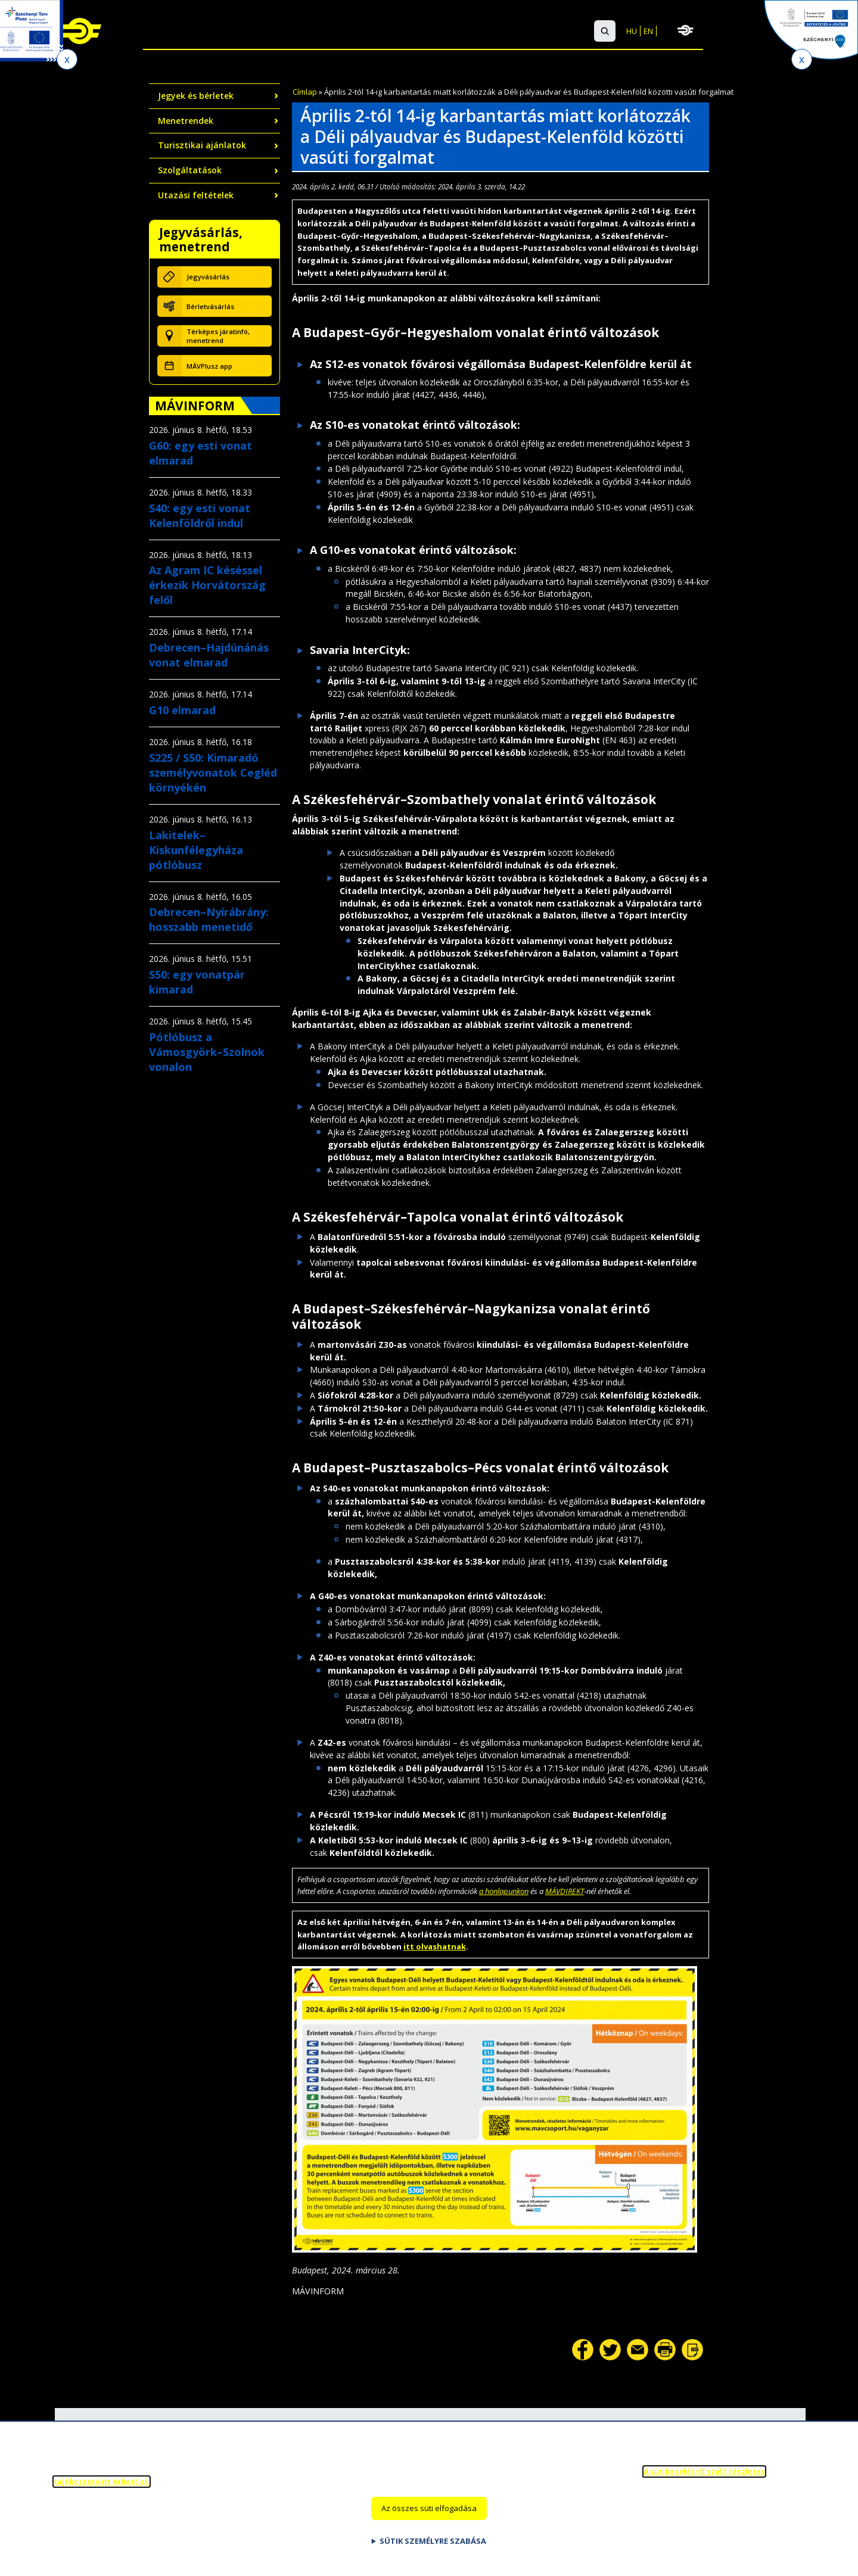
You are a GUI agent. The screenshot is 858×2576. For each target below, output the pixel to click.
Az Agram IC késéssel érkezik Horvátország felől (207, 585)
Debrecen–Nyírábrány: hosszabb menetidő (209, 919)
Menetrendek (185, 120)
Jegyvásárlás (207, 276)
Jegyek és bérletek (196, 95)
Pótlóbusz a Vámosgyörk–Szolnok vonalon (207, 1052)
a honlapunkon (504, 1891)
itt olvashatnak (434, 1946)
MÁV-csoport (740, 30)
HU (631, 31)
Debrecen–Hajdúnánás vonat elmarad (209, 654)
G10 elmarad (182, 710)
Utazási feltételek (196, 195)
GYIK (530, 31)
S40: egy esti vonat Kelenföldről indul (199, 515)
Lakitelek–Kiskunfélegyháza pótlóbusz (196, 850)
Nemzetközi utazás (259, 31)
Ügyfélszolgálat (463, 31)
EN (648, 31)
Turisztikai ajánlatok (202, 145)
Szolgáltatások (363, 31)
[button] (604, 31)
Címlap (305, 91)
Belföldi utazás (156, 31)
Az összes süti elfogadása (429, 2513)
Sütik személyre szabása (433, 2546)
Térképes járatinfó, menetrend (218, 336)
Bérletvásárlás (210, 306)
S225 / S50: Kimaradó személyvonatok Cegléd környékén (213, 772)
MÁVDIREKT (564, 1891)
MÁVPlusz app (209, 366)
